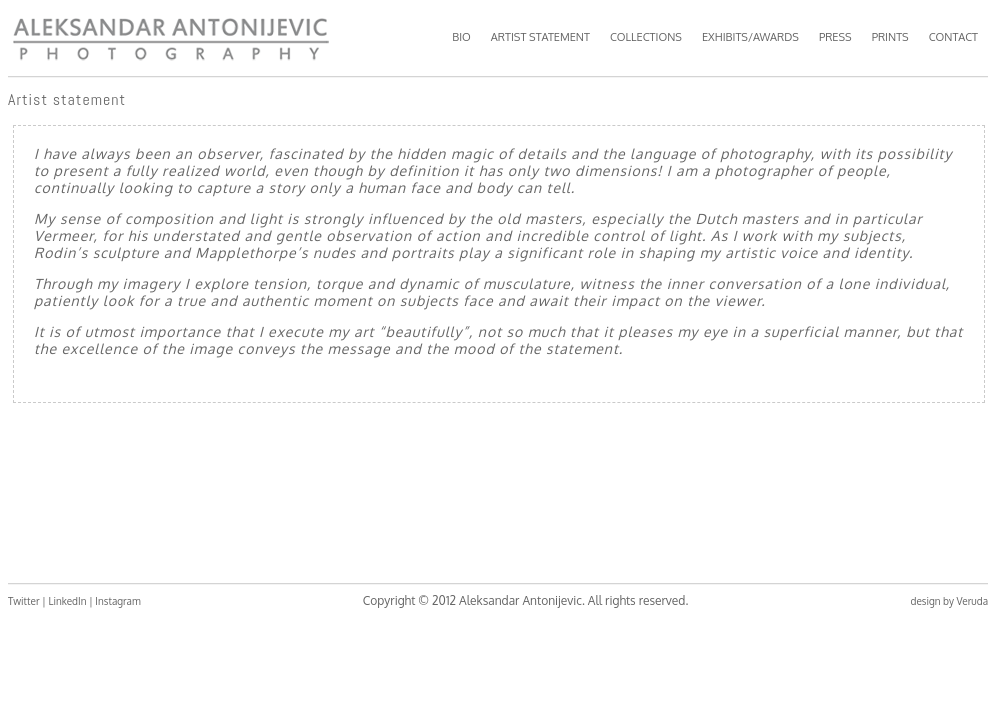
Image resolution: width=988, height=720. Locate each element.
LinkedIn (67, 601)
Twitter (24, 601)
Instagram (117, 601)
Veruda (972, 601)
